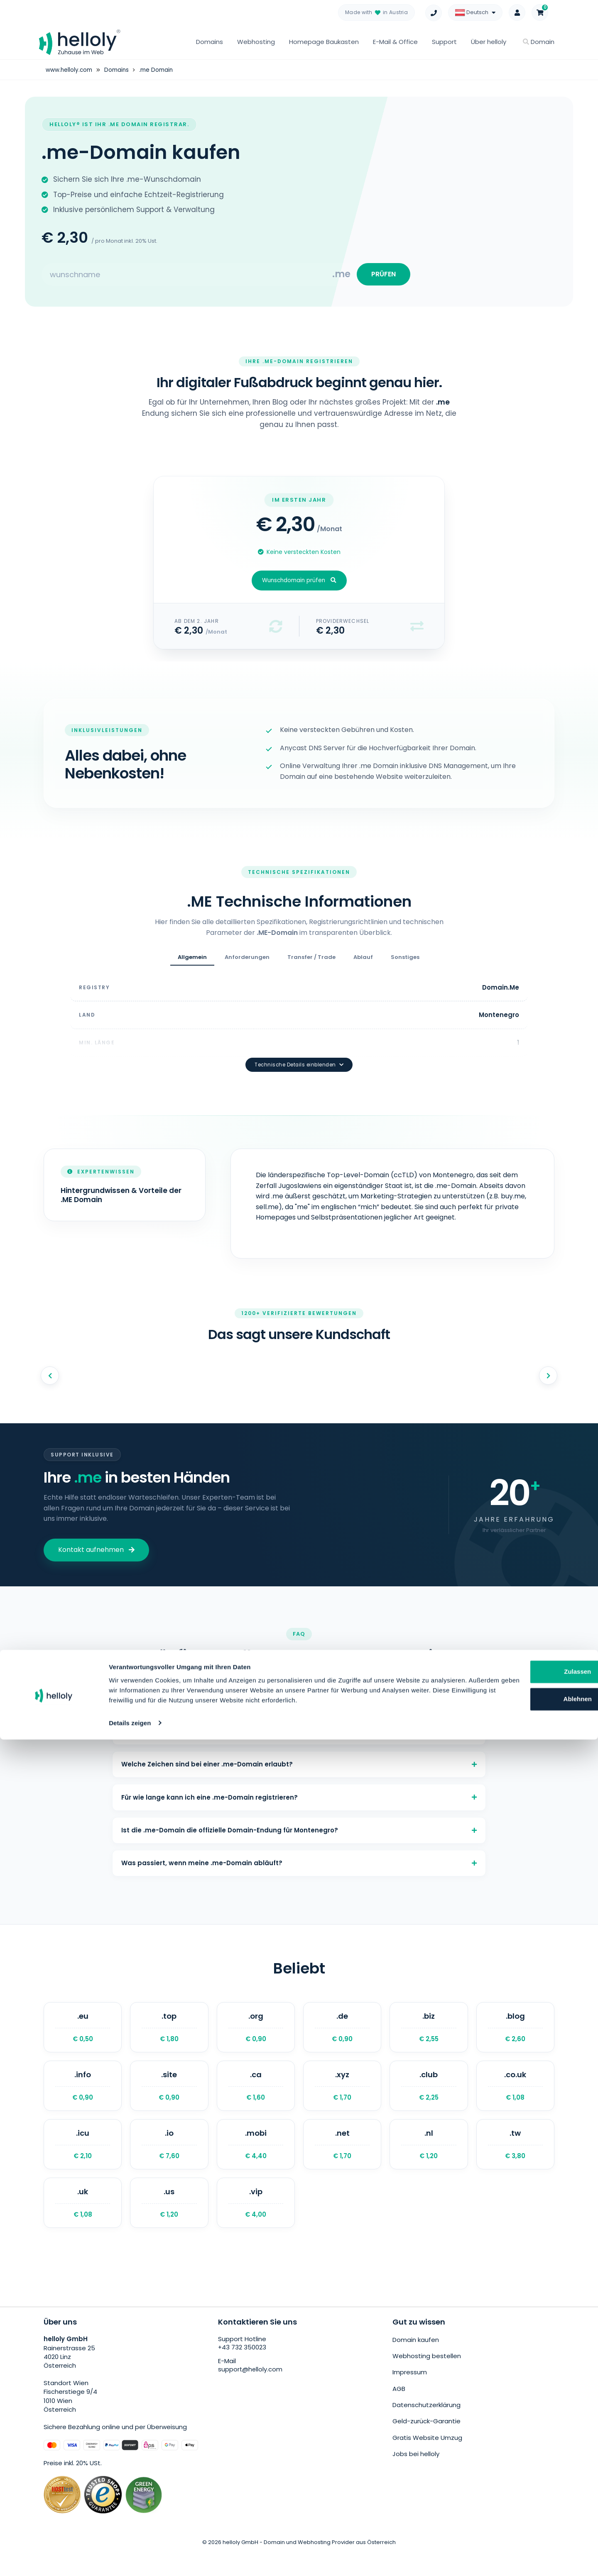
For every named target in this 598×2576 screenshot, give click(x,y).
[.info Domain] (82, 2100)
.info (82, 2100)
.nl (428, 2163)
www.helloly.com (70, 70)
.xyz (342, 2100)
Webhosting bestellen (426, 2379)
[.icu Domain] (82, 2163)
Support (444, 41)
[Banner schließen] (585, 2490)
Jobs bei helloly (415, 2470)
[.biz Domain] (428, 2037)
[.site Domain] (169, 2100)
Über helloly (488, 41)
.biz (428, 2037)
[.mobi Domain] (255, 2163)
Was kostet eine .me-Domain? (299, 1682)
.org (255, 2037)
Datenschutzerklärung (426, 2424)
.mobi (255, 2163)
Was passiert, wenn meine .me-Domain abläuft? (299, 1868)
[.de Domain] (342, 2037)
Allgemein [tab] (192, 962)
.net (342, 2163)
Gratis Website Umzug (427, 2454)
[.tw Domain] (515, 2163)
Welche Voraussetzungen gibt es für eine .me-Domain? (299, 1719)
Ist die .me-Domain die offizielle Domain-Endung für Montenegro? (299, 1831)
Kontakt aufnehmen (96, 1531)
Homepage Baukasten (324, 41)
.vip (255, 2226)
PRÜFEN (381, 276)
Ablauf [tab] (363, 962)
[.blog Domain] (515, 2037)
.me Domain (160, 70)
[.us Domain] (169, 2226)
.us (169, 2226)
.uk (82, 2226)
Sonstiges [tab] (405, 962)
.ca (255, 2100)
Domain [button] (538, 41)
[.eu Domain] (82, 2037)
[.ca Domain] (255, 2100)
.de (342, 2037)
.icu (82, 2163)
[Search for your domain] (187, 277)
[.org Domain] (255, 2037)
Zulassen (513, 2498)
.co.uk (515, 2100)
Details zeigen (130, 2559)
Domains (209, 41)
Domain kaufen (415, 2364)
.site (169, 2100)
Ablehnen (513, 2525)
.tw (515, 2163)
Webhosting (256, 41)
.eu (82, 2037)
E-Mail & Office (395, 41)
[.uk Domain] (82, 2226)
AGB (398, 2409)
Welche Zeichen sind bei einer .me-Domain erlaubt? (299, 1756)
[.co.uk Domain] (515, 2100)
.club (428, 2100)
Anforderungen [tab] (247, 962)
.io (169, 2163)
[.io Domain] (169, 2163)
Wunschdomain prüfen (299, 586)
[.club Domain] (428, 2100)
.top (169, 2037)
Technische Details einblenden (299, 1046)
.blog (515, 2037)
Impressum (409, 2394)
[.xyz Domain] (342, 2100)
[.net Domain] (342, 2163)
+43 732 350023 (242, 2373)
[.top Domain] (169, 2037)
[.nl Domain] (428, 2163)
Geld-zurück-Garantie (426, 2439)
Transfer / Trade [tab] (311, 962)
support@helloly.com (250, 2395)
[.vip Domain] (255, 2226)
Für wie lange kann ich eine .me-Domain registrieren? (299, 1793)
